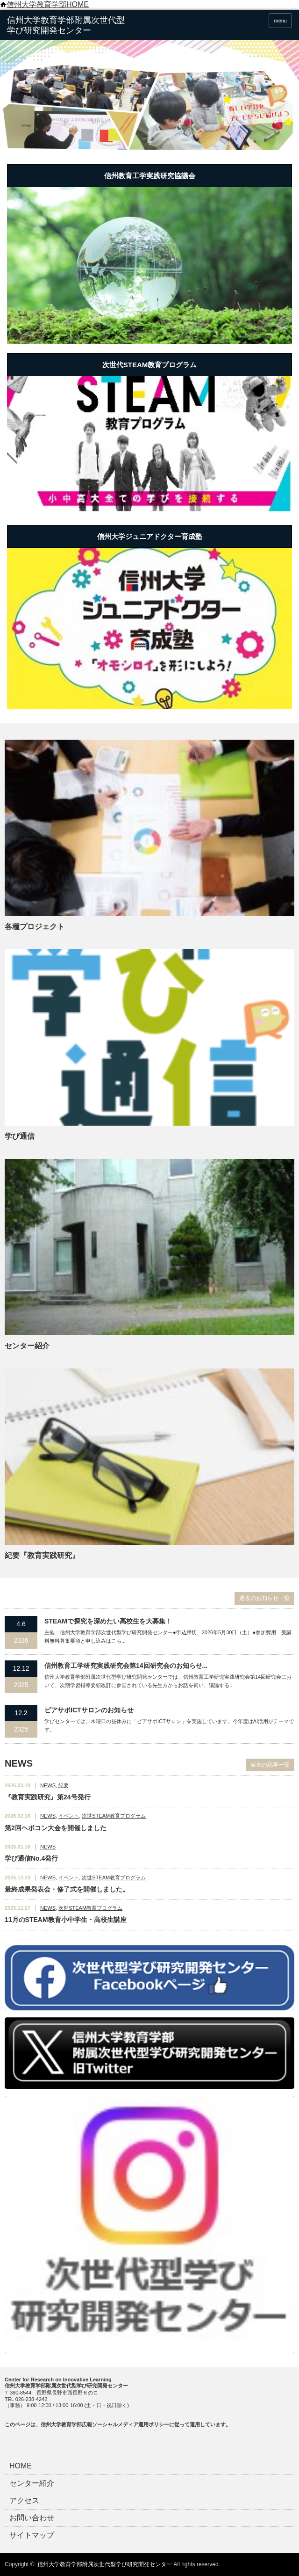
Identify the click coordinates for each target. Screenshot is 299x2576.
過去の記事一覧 (270, 1764)
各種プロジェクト (34, 927)
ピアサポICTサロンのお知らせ (89, 1710)
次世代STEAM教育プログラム (149, 365)
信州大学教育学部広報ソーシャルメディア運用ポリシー (105, 2424)
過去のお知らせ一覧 (264, 1598)
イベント (68, 1816)
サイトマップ (31, 2535)
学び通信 (20, 1136)
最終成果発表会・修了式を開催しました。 (67, 1889)
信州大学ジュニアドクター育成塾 (149, 536)
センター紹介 (27, 1346)
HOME (20, 2466)
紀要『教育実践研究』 (42, 1555)
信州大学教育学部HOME (44, 4)
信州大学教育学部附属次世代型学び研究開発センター (104, 2564)
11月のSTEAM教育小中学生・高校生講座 (66, 1919)
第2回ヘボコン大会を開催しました (56, 1828)
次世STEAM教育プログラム (114, 1816)
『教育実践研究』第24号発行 (48, 1797)
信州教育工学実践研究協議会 (149, 176)
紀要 (63, 1785)
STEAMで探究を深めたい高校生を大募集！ (108, 1621)
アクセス (24, 2500)
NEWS (48, 1785)
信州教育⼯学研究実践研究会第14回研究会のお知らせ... (125, 1665)
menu (280, 20)
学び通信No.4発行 (31, 1858)
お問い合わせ (31, 2518)
